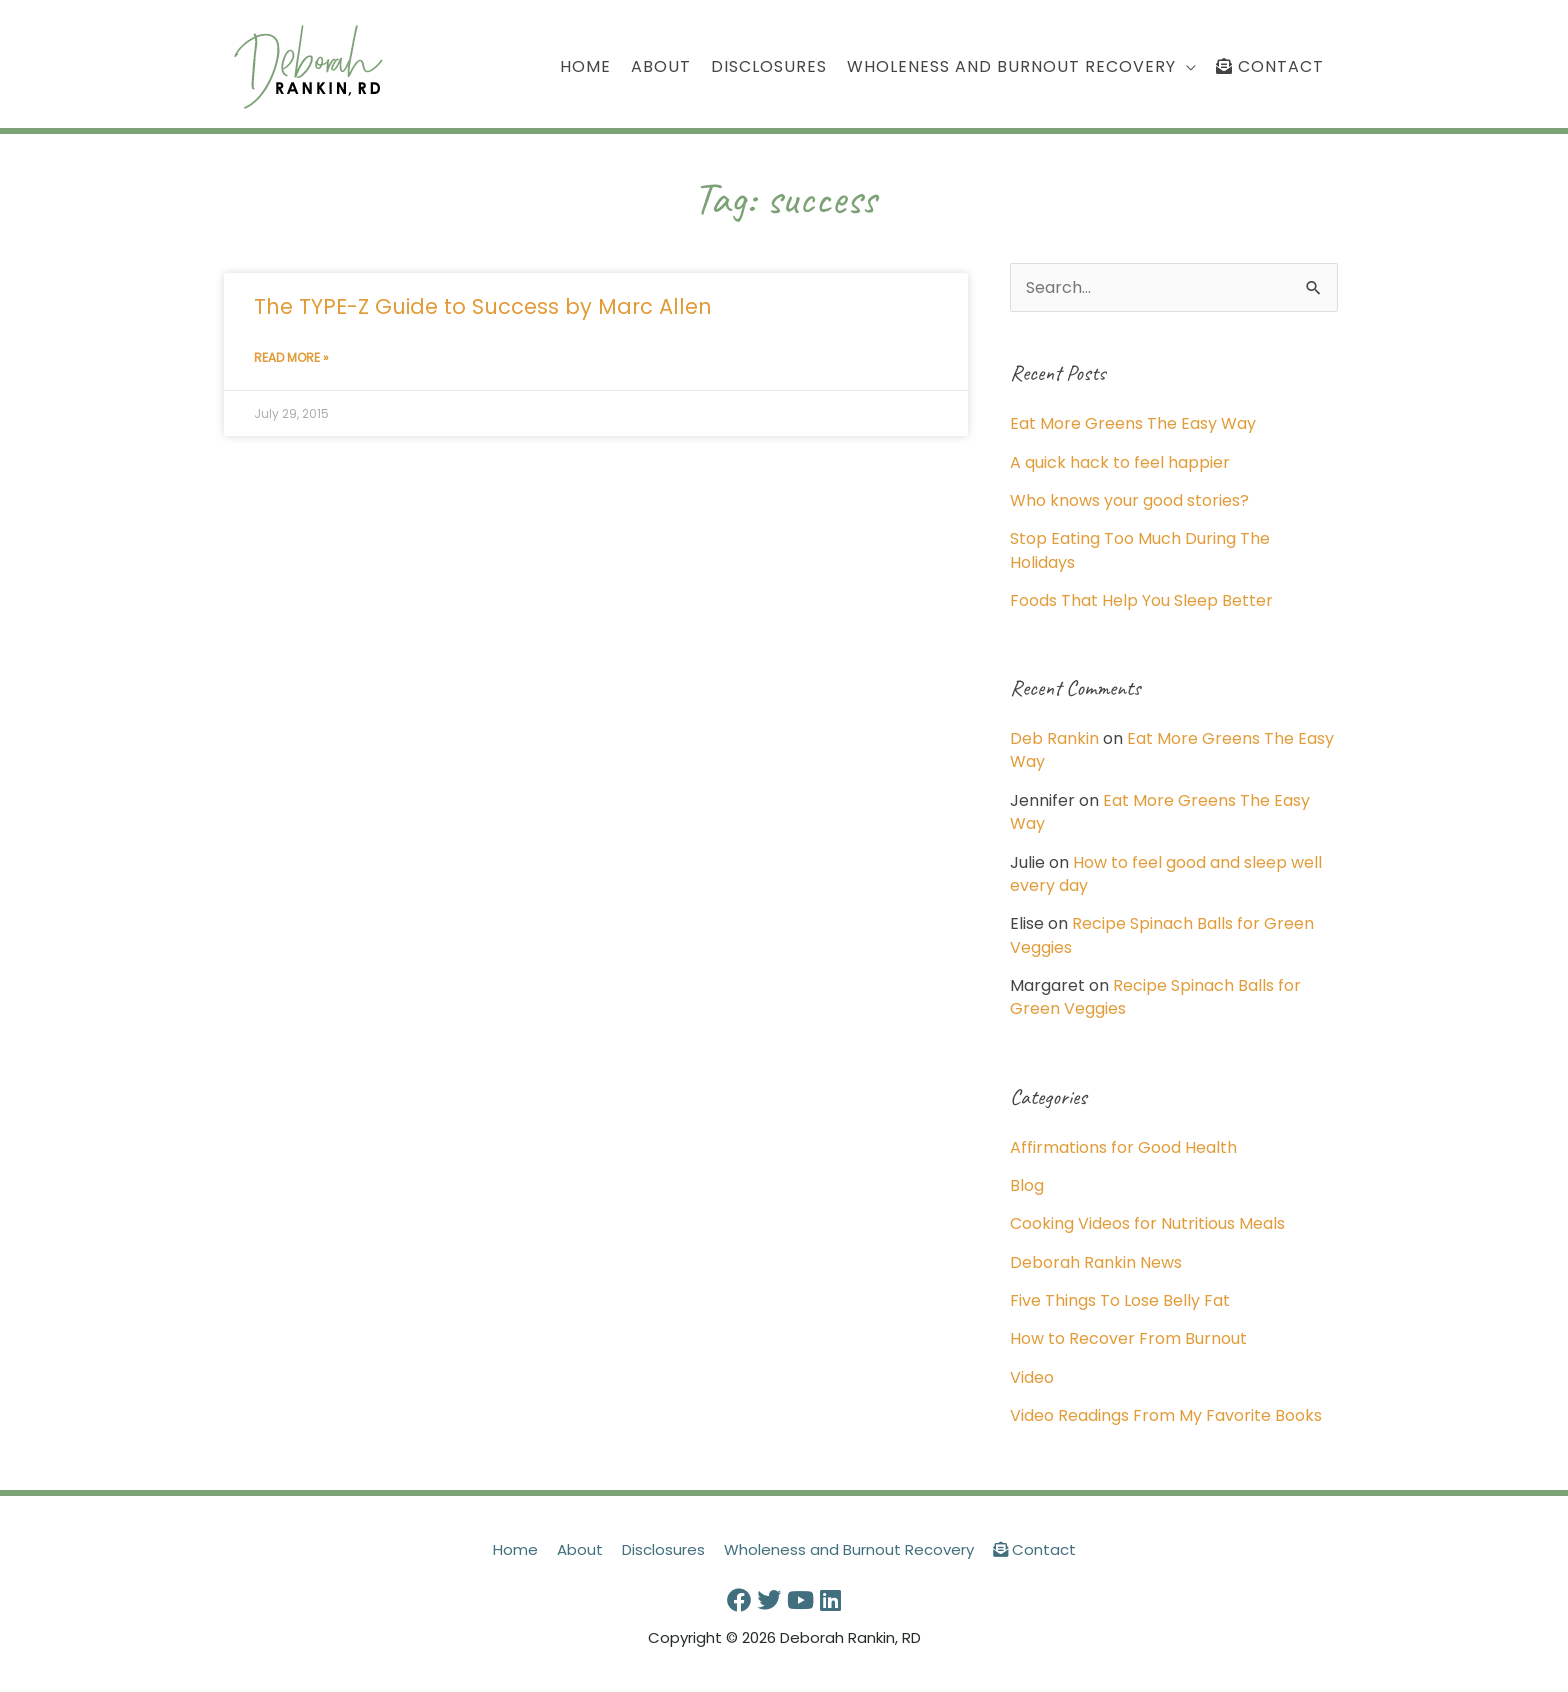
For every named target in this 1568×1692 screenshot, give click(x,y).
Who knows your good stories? (1129, 500)
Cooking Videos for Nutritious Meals (1147, 1223)
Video (1032, 1377)
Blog (1027, 1185)
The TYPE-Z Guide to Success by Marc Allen (483, 306)
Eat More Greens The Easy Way (1133, 423)
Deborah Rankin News (1096, 1262)
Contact (1034, 1549)
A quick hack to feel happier (1120, 462)
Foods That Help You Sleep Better (1141, 600)
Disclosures (663, 1549)
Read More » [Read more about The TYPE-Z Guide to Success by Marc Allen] (291, 357)
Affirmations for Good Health (1123, 1147)
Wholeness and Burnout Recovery (849, 1549)
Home (515, 1549)
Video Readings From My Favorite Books (1166, 1415)
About (580, 1549)
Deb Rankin (1054, 738)
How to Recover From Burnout (1128, 1338)
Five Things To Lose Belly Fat (1120, 1300)
